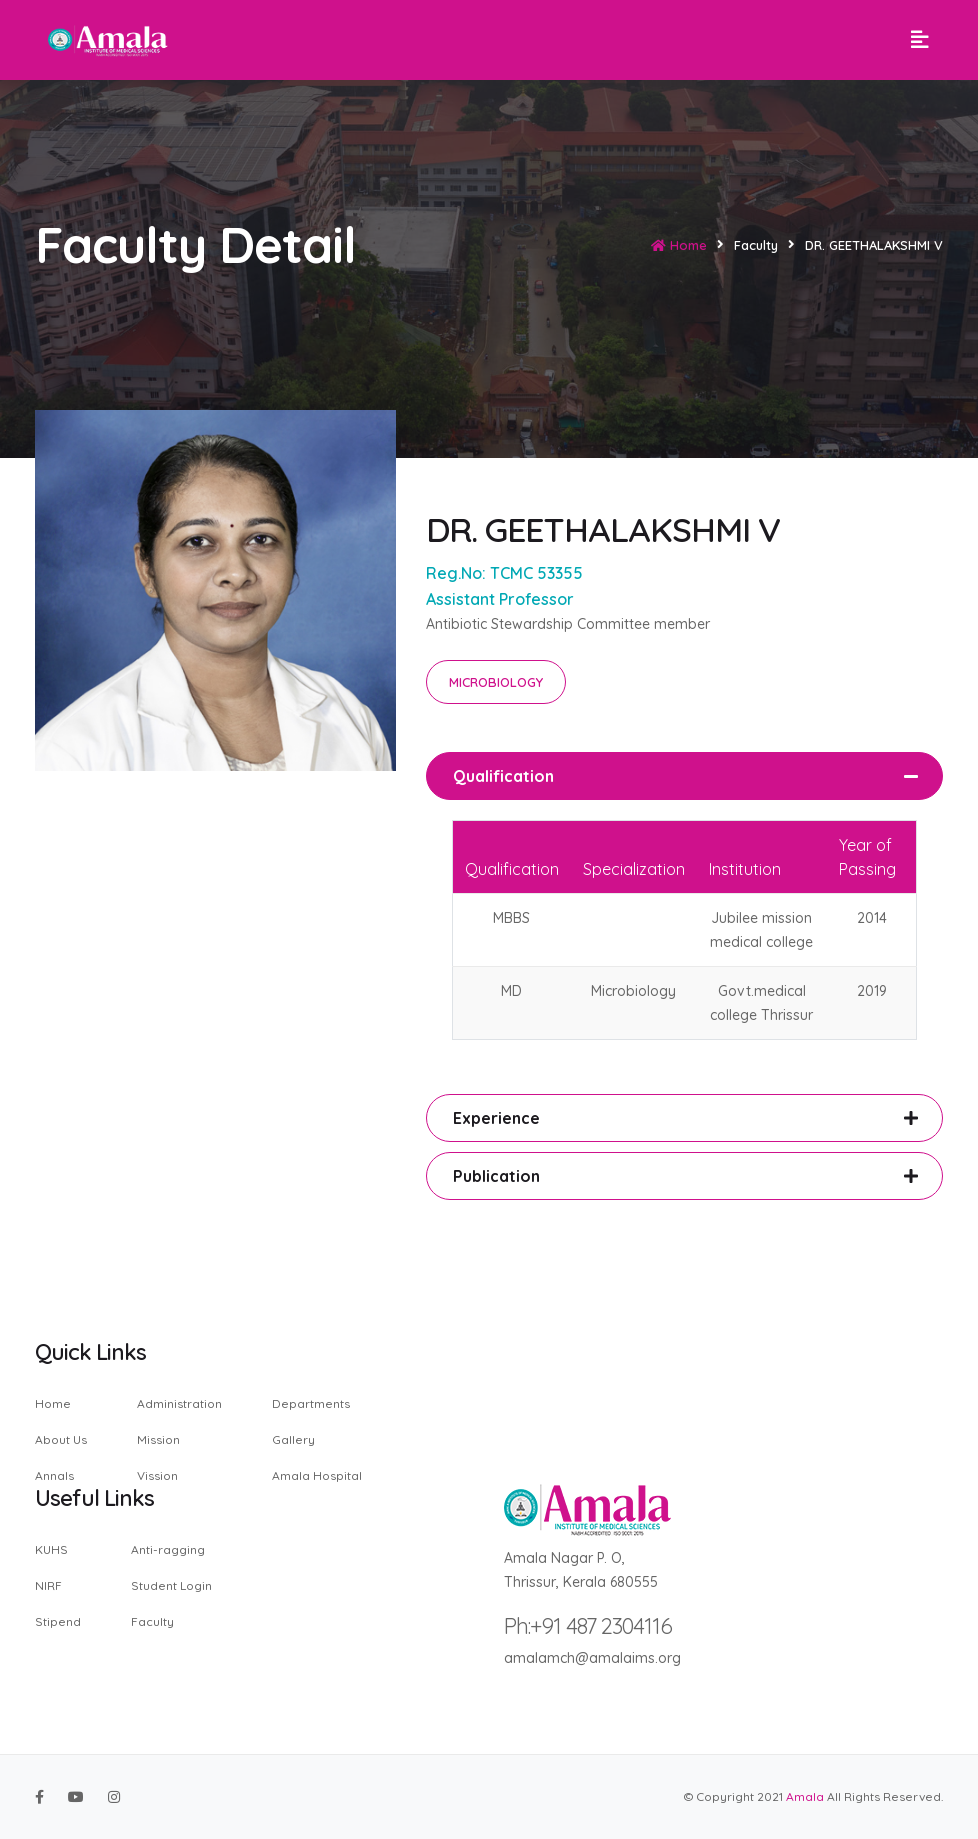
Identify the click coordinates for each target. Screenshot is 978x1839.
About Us (61, 1439)
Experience (496, 1118)
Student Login (171, 1585)
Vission (157, 1475)
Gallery (293, 1439)
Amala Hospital (317, 1475)
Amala (805, 1796)
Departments (311, 1404)
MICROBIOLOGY (496, 682)
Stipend (58, 1621)
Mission (158, 1439)
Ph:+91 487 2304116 (588, 1626)
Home (679, 245)
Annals (54, 1475)
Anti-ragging (168, 1550)
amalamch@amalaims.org (592, 1658)
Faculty (152, 1621)
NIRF (48, 1585)
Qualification (503, 776)
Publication (496, 1176)
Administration (179, 1404)
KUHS (51, 1550)
